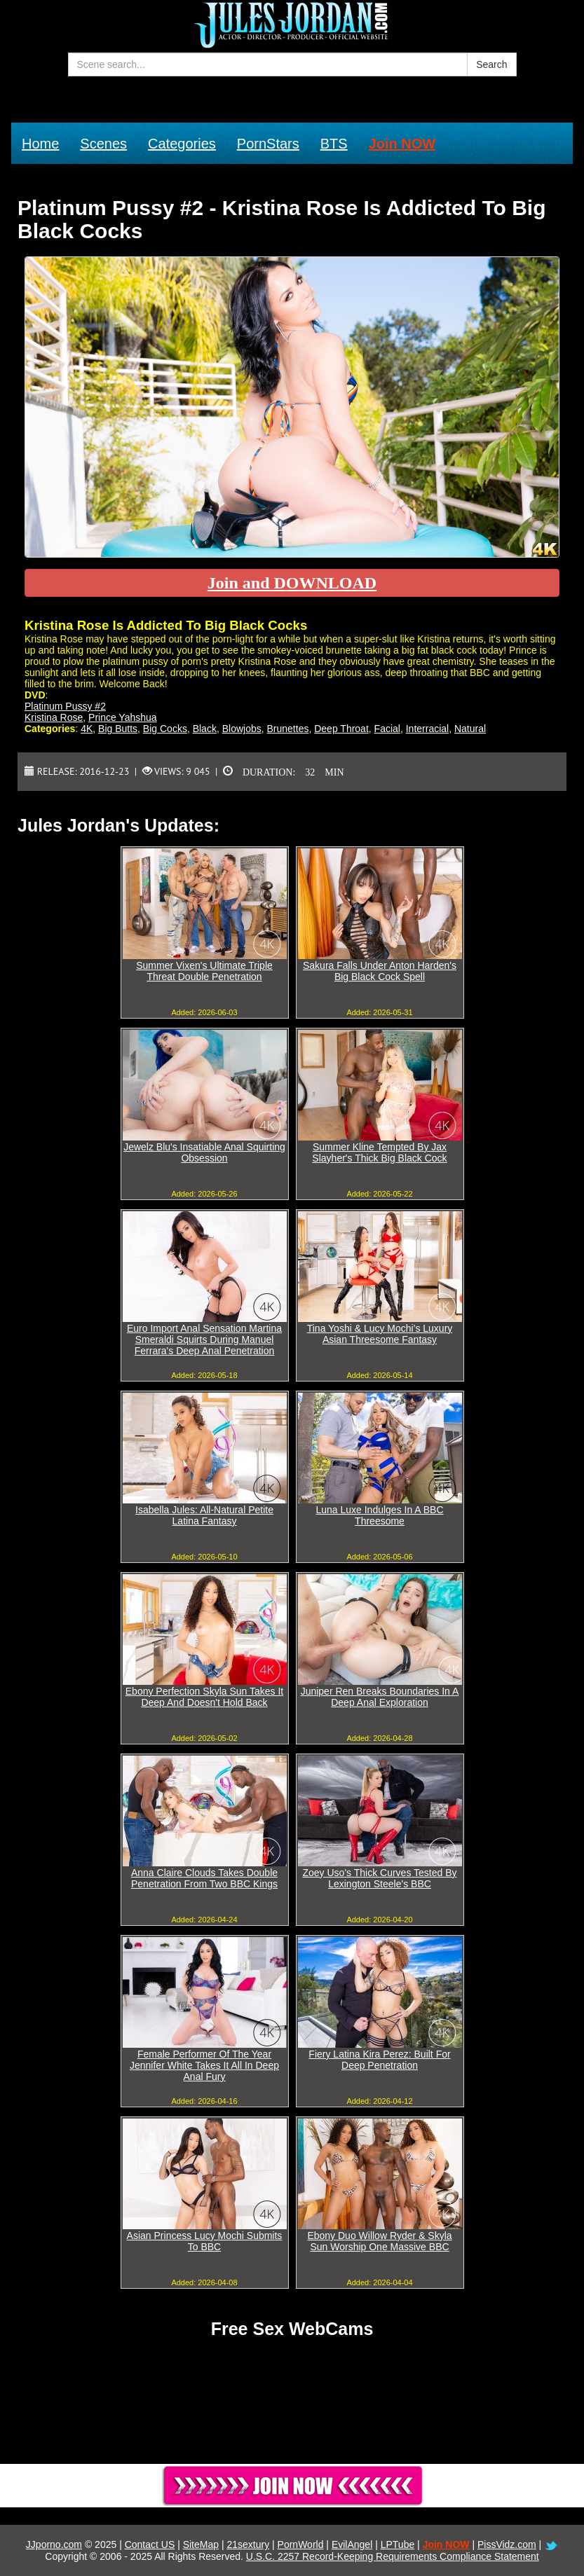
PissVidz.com (506, 2544)
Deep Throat (341, 728)
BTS (334, 143)
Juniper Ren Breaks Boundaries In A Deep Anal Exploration (380, 1697)
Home (40, 143)
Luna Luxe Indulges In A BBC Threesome (379, 1515)
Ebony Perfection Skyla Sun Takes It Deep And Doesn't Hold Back (204, 1697)
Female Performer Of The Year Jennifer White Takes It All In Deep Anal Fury (204, 2065)
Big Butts (117, 728)
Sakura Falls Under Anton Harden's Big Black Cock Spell (379, 971)
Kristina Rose (54, 717)
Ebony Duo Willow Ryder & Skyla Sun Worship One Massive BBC (379, 2241)
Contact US (150, 2544)
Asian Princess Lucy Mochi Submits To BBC (205, 2241)
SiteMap (201, 2544)
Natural (470, 728)
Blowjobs (242, 728)
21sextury (247, 2544)
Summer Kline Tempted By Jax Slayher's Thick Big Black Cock (379, 1152)
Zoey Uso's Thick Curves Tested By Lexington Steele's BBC (379, 1878)
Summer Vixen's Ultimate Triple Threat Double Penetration (204, 971)
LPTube (398, 2544)
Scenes (103, 143)
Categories (182, 143)
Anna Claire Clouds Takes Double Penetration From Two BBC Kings (204, 1878)
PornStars (268, 143)
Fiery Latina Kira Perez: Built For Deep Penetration (379, 2059)
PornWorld (301, 2544)
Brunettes (288, 728)
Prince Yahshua (122, 717)
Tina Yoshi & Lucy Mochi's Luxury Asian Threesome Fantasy (380, 1334)
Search (491, 64)
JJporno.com (54, 2544)
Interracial (427, 728)
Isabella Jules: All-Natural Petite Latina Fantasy (204, 1515)
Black (205, 728)
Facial (387, 728)
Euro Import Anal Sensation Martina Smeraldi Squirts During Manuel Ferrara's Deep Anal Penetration (204, 1339)
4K (87, 728)
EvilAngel (352, 2544)
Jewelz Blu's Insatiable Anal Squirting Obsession (204, 1152)
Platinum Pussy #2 (65, 706)
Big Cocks (165, 728)
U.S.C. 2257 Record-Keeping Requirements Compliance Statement (392, 2556)
